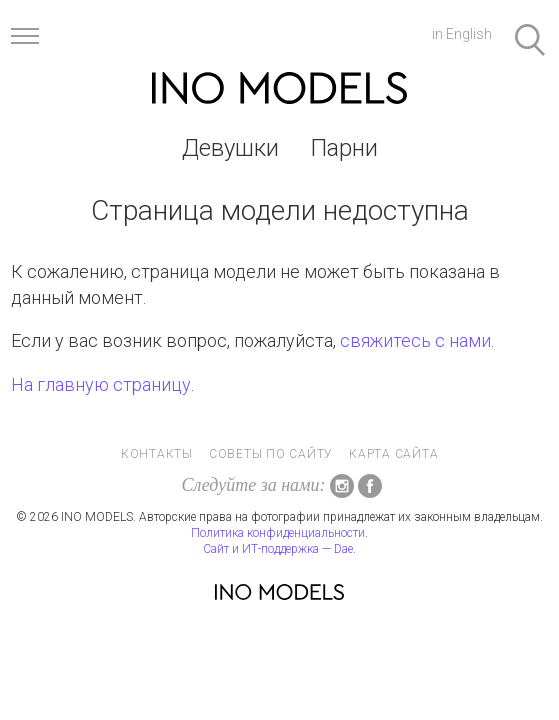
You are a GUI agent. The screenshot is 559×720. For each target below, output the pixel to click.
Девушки (230, 148)
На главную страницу (101, 384)
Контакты (157, 454)
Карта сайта (393, 454)
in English (462, 34)
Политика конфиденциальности (278, 533)
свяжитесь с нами (415, 340)
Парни (344, 148)
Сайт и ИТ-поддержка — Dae (278, 549)
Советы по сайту (271, 454)
